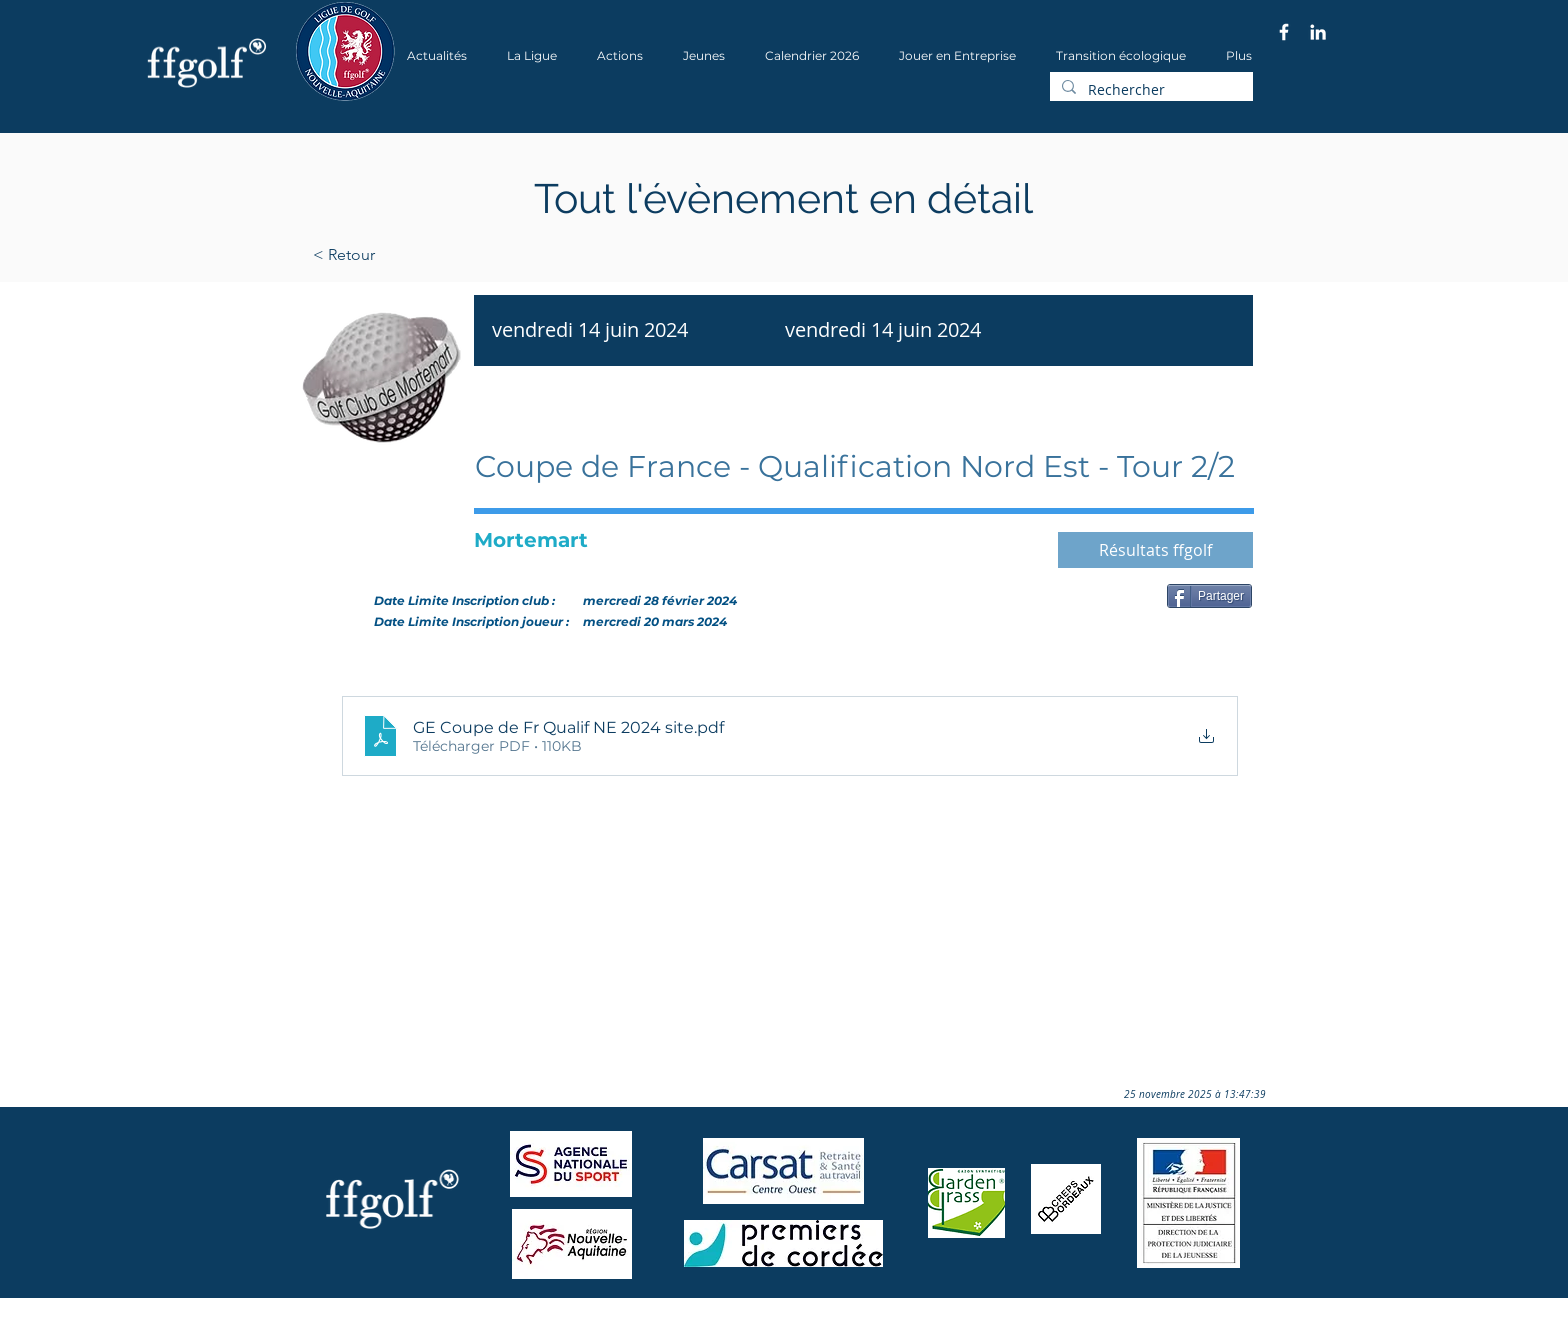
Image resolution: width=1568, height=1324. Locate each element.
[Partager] (1209, 596)
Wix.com (565, 1317)
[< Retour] (407, 255)
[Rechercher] (1149, 90)
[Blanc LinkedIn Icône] (1318, 32)
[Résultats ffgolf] (1155, 550)
